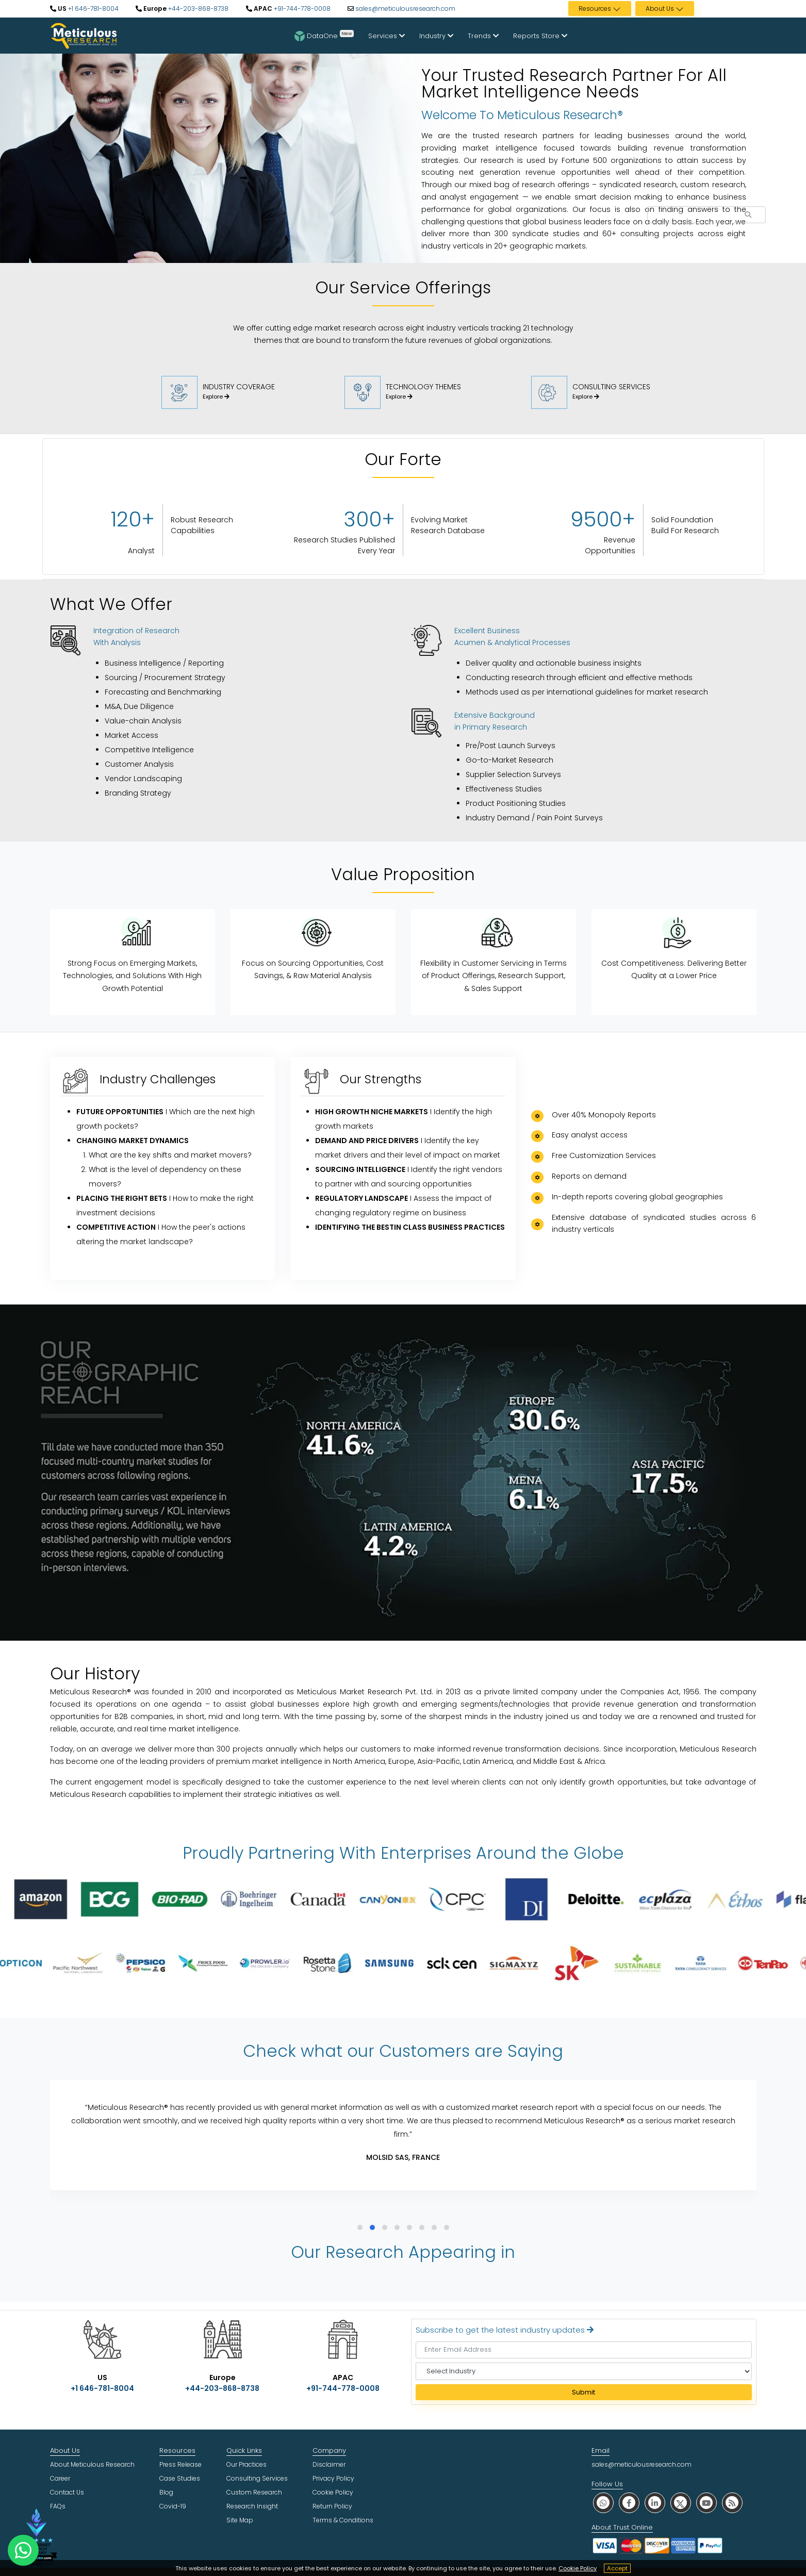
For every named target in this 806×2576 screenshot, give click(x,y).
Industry (436, 36)
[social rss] (732, 2502)
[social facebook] (629, 2502)
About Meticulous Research (92, 2464)
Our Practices (246, 2464)
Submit (583, 2392)
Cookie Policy (577, 2568)
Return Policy (332, 2506)
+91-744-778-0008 (301, 8)
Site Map (239, 2520)
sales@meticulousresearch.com (405, 8)
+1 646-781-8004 (93, 8)
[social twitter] (680, 2502)
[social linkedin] (655, 2502)
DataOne (324, 35)
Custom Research (254, 2492)
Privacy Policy (333, 2478)
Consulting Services (257, 2478)
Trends (483, 36)
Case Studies (179, 2478)
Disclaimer (329, 2464)
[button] (360, 2227)
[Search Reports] (748, 215)
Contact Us (67, 2492)
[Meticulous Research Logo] (83, 35)
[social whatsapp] (603, 2502)
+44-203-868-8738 (197, 8)
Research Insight (252, 2506)
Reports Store (540, 36)
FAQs (57, 2506)
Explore (216, 396)
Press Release (180, 2464)
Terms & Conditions (342, 2520)
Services (386, 36)
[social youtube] (706, 2502)
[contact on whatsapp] (23, 2550)
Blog (166, 2492)
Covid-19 (172, 2506)
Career (60, 2478)
